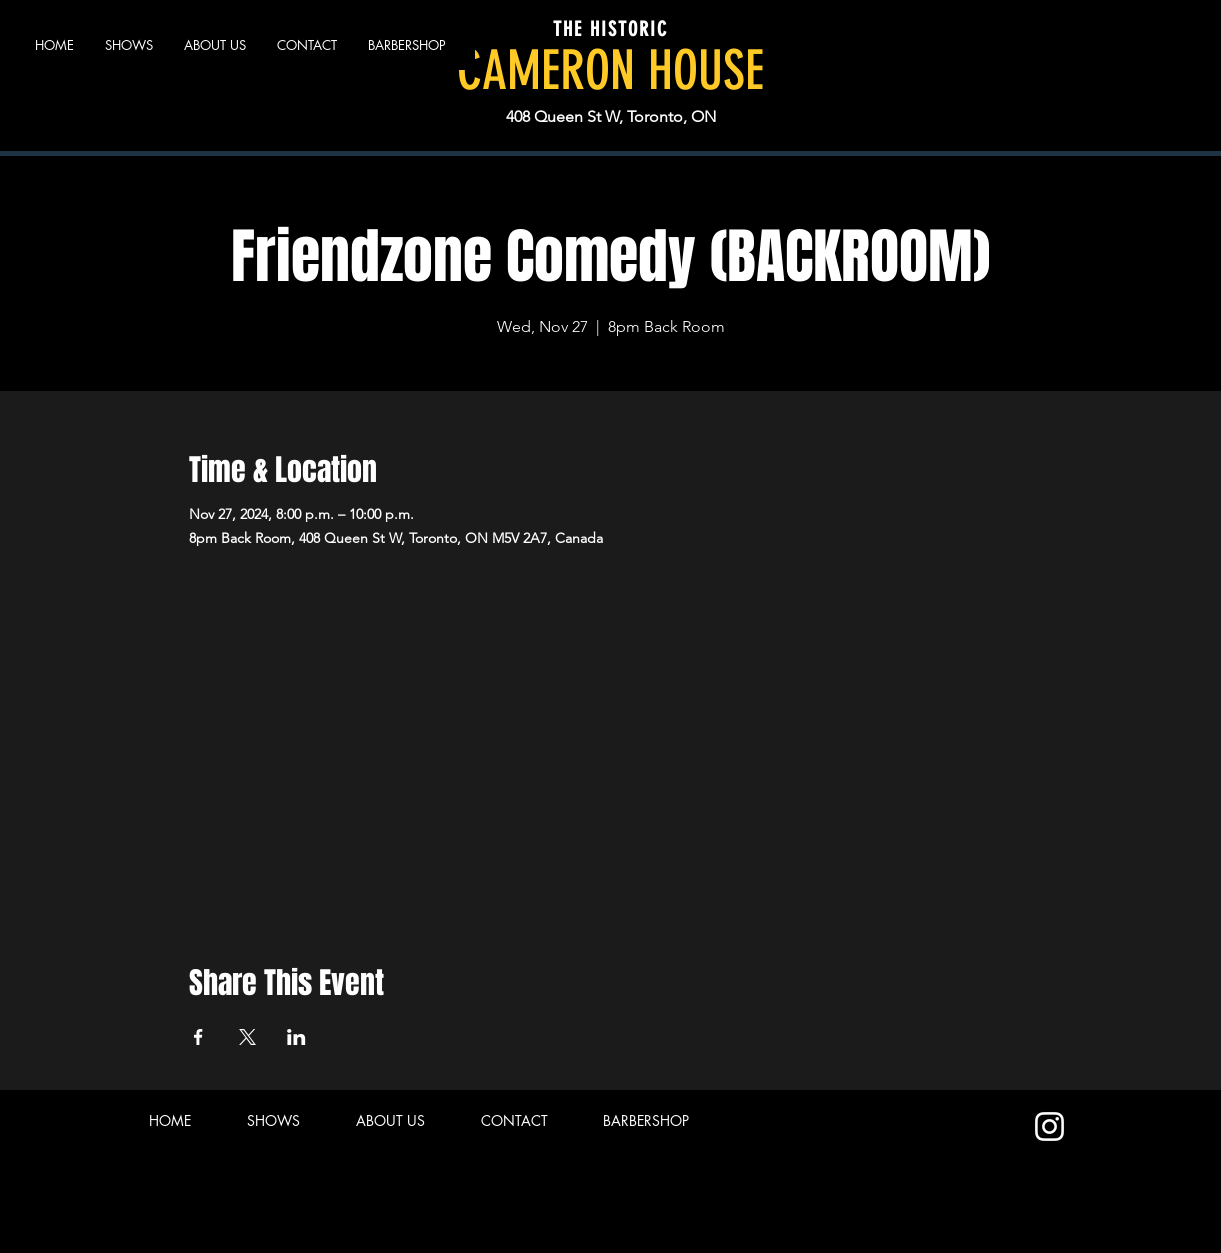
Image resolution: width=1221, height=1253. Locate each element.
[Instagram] (1049, 1126)
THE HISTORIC (610, 29)
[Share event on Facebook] (198, 1037)
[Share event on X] (247, 1037)
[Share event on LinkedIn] (296, 1037)
